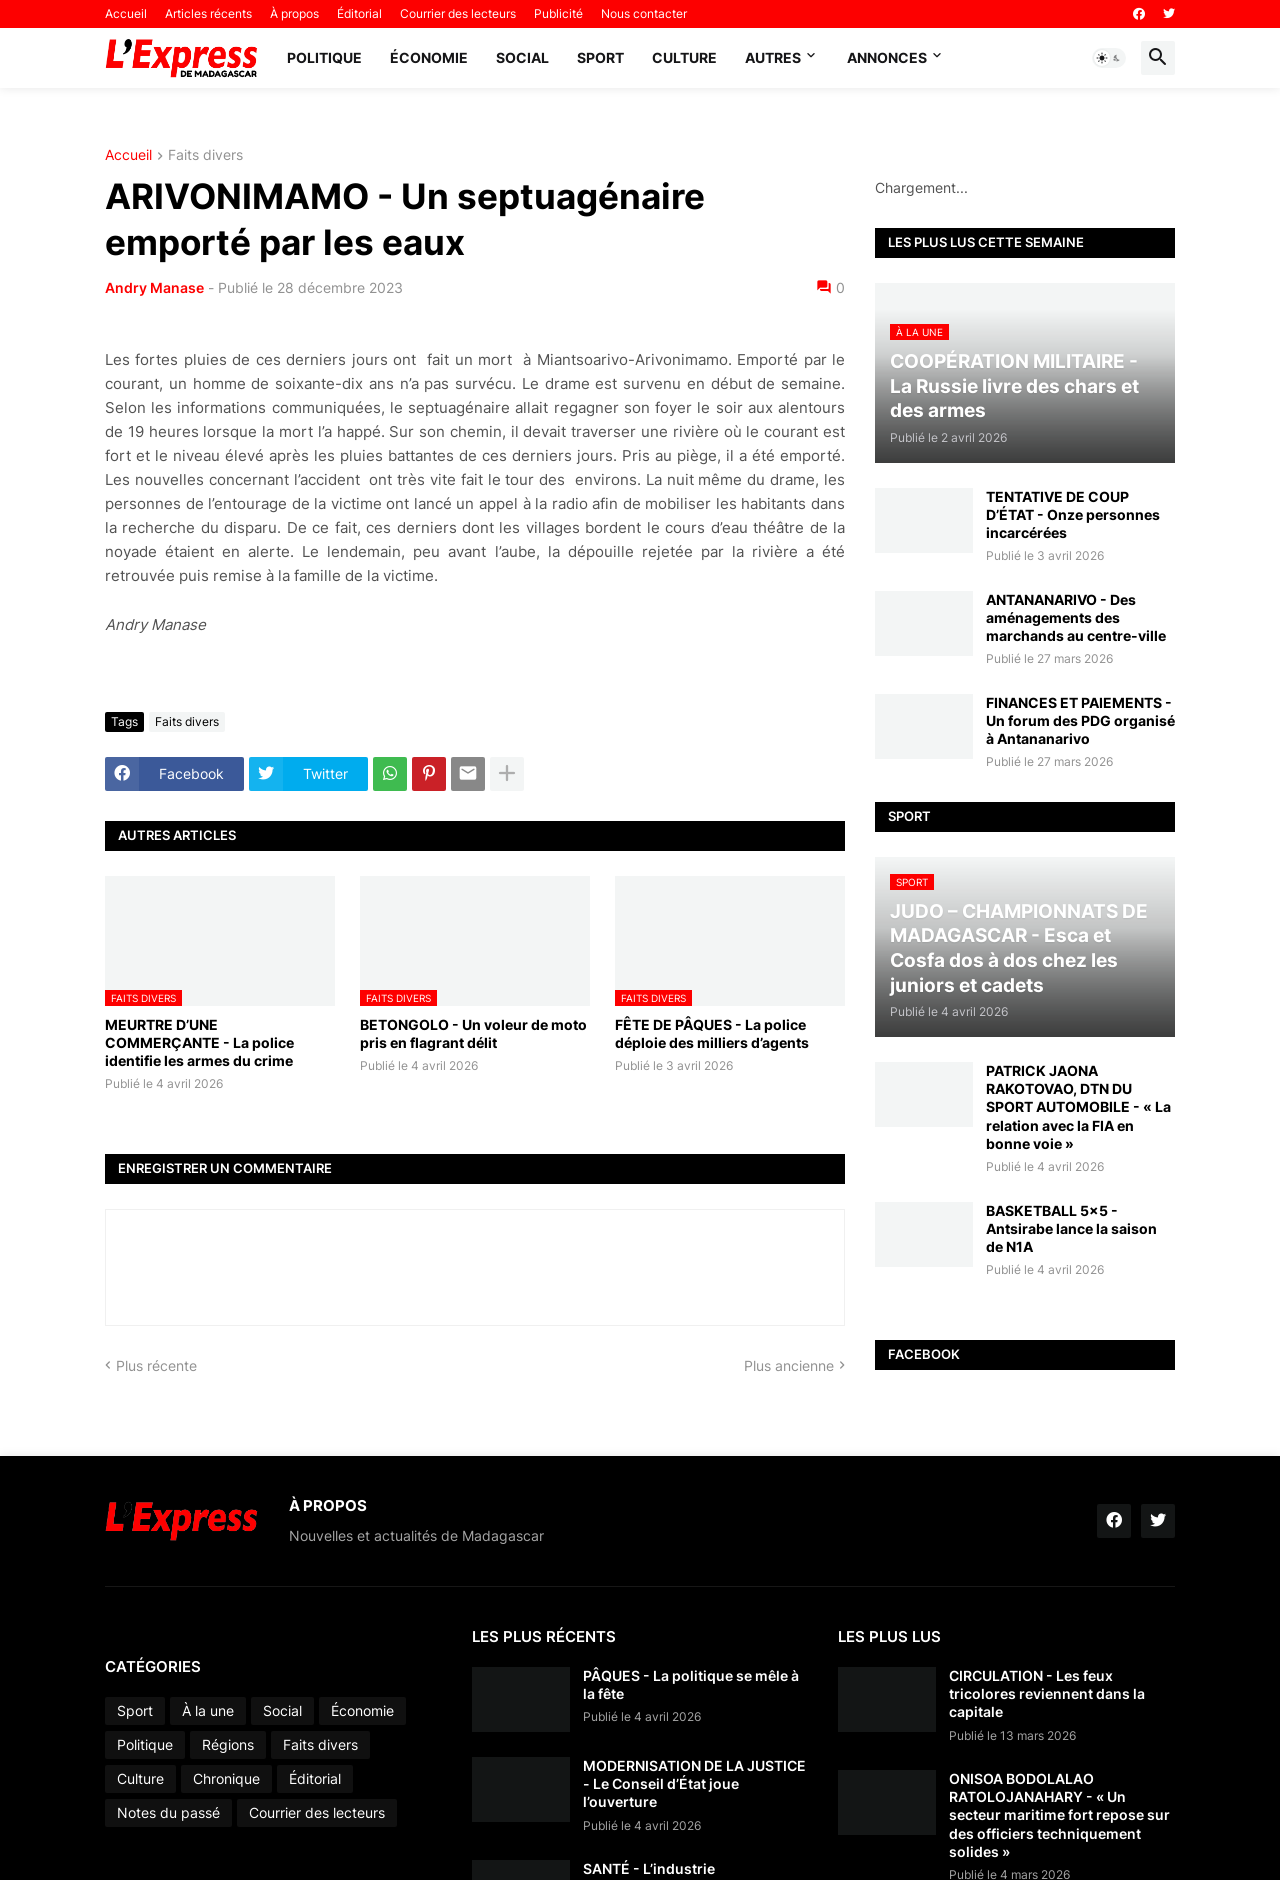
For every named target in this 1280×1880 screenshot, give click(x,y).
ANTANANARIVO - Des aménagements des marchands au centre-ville (1076, 617)
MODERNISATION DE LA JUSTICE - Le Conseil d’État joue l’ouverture (694, 1783)
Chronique (226, 1778)
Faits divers (205, 155)
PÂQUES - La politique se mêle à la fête (691, 1684)
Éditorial (359, 13)
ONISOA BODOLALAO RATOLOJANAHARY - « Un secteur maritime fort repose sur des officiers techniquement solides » (1059, 1815)
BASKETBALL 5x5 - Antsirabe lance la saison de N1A (1071, 1228)
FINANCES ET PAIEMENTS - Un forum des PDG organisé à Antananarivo (1080, 720)
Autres (773, 57)
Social (522, 57)
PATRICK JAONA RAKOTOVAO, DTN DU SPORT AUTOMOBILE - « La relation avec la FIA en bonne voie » (1078, 1107)
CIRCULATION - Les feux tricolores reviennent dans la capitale (1047, 1693)
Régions (228, 1744)
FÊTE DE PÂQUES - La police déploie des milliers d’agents (712, 1033)
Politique (324, 57)
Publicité (558, 13)
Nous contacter (644, 13)
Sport (600, 57)
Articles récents (208, 13)
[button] (1109, 58)
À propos (294, 13)
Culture (684, 57)
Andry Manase (154, 287)
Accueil (126, 13)
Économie (429, 57)
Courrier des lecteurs (458, 13)
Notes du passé (168, 1812)
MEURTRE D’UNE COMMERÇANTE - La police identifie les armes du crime (199, 1042)
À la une (208, 1710)
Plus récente (156, 1365)
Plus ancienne (789, 1365)
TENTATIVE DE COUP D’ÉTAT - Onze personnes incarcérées (1073, 514)
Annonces (887, 57)
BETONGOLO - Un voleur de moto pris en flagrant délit (473, 1033)
